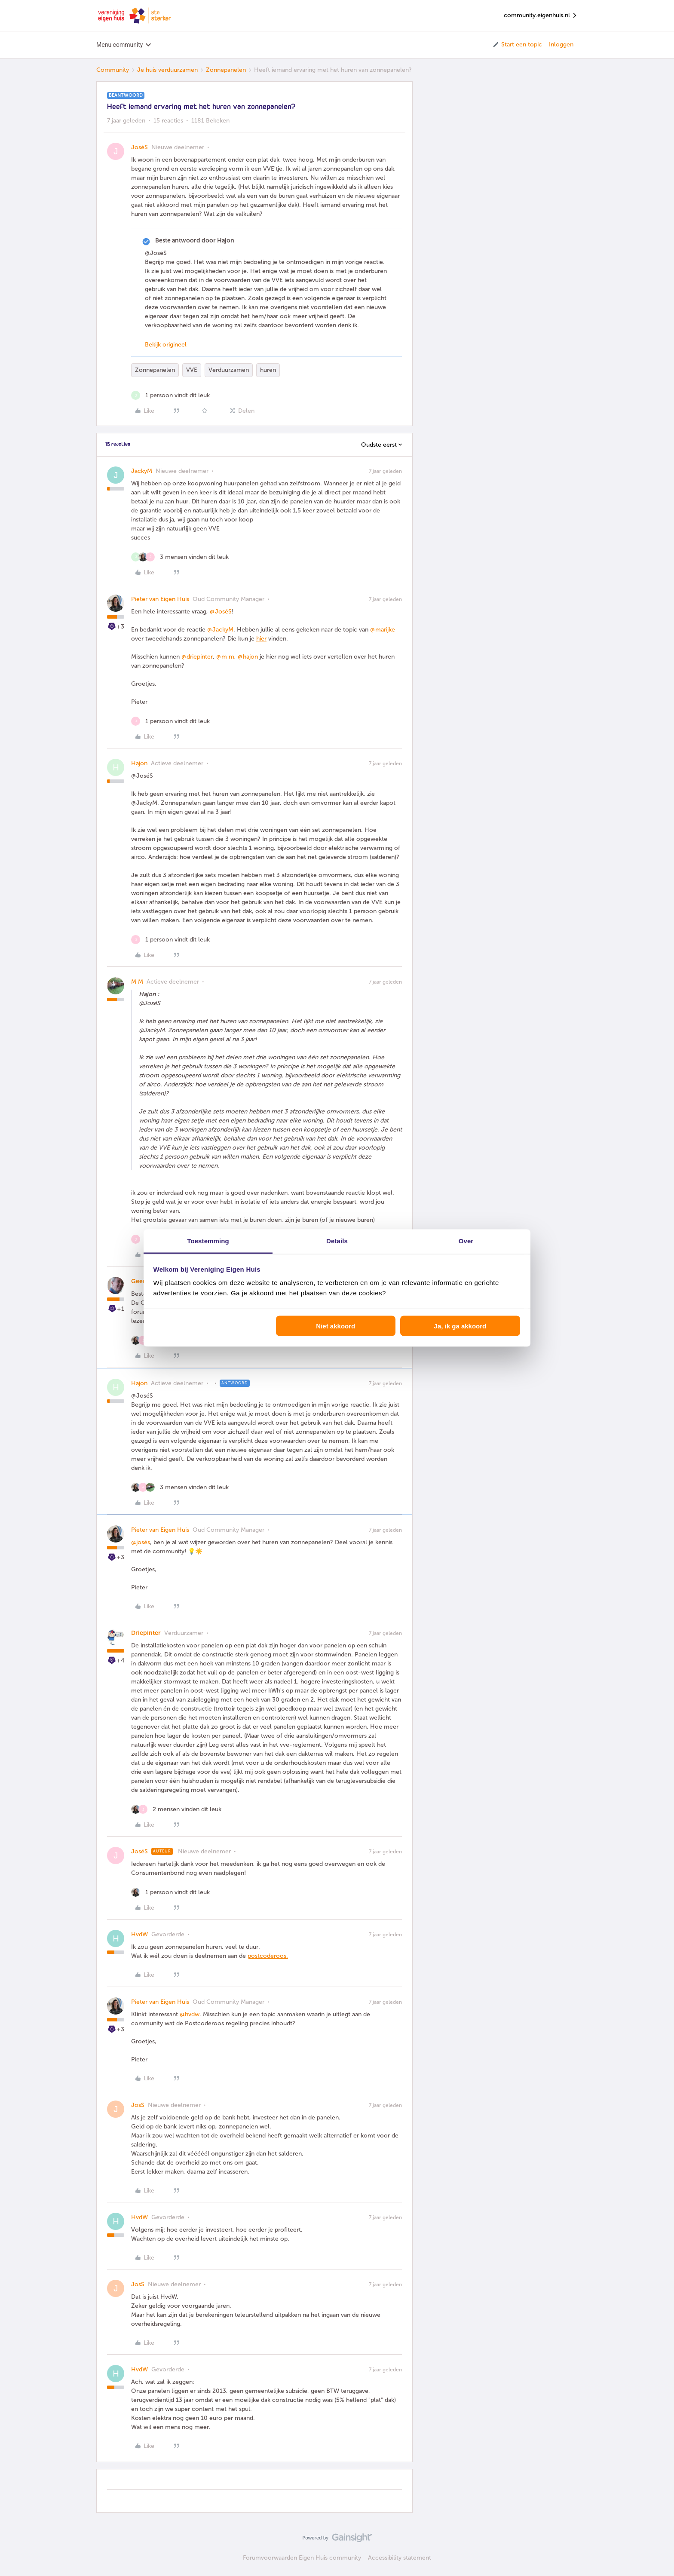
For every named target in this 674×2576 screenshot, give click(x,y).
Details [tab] (337, 1241)
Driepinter (146, 1633)
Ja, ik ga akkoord (460, 1325)
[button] (517, 44)
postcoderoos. (268, 1956)
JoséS (139, 147)
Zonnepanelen (226, 70)
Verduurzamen (228, 370)
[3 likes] (180, 556)
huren (268, 370)
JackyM (141, 471)
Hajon (139, 763)
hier (261, 638)
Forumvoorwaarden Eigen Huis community (302, 2557)
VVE (191, 370)
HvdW (139, 1934)
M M (137, 981)
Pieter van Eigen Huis (160, 599)
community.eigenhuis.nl (541, 16)
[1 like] (170, 395)
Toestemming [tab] (208, 1241)
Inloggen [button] (561, 44)
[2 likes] (176, 1809)
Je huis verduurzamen (167, 70)
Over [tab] (466, 1241)
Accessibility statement (399, 2557)
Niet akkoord (335, 1325)
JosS (137, 2105)
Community (112, 70)
